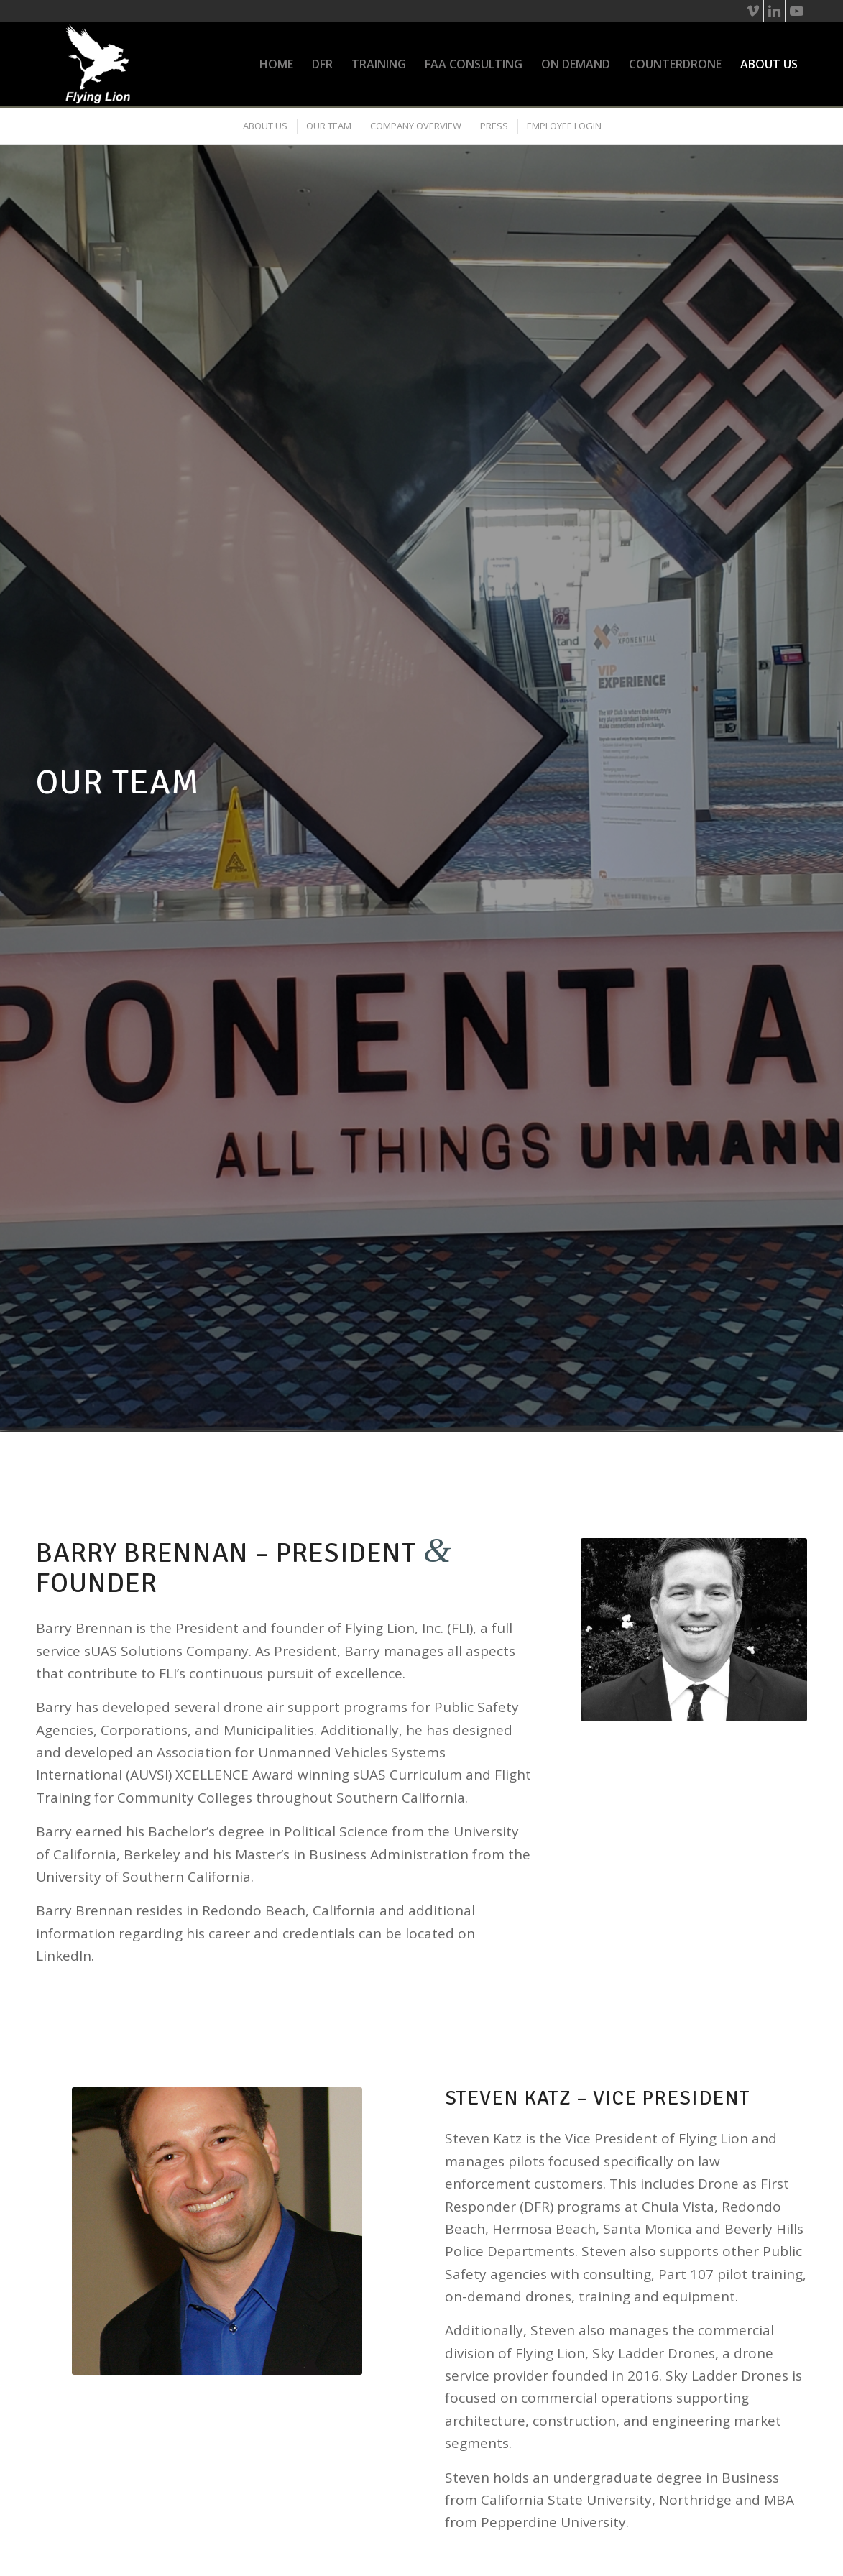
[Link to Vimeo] (752, 11)
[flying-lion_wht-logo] (98, 64)
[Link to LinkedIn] (774, 11)
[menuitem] (276, 64)
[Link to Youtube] (796, 11)
